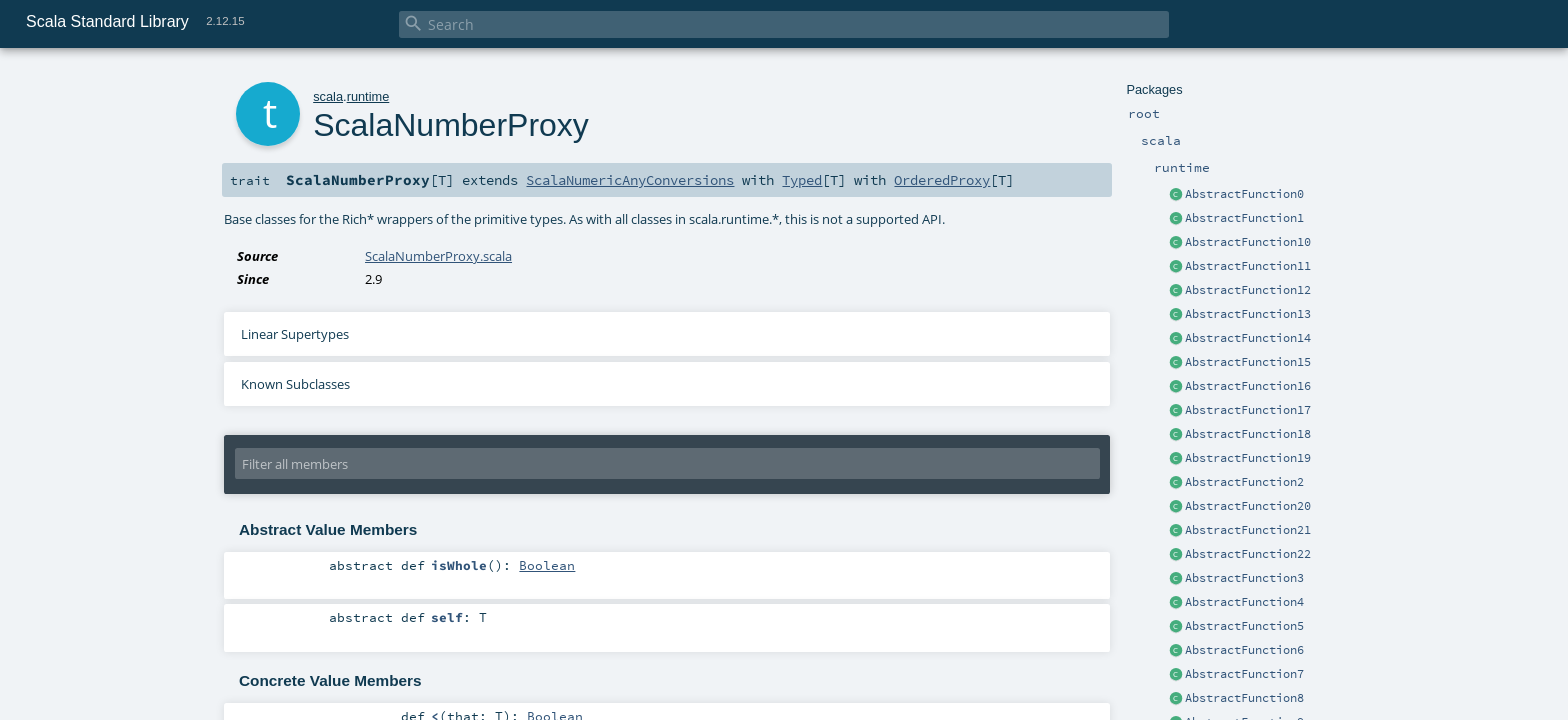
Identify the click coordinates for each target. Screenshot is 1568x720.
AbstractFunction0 (1244, 194)
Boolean (547, 565)
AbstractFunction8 (1244, 698)
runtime (368, 96)
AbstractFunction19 (1248, 458)
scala (328, 96)
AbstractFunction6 (1244, 650)
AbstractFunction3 (1244, 578)
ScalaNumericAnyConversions (630, 180)
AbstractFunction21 (1248, 530)
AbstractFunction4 (1244, 602)
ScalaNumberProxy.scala (438, 256)
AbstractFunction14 (1248, 338)
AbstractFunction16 (1248, 386)
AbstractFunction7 (1244, 674)
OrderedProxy (942, 180)
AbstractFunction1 (1244, 218)
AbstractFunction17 (1248, 410)
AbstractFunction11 (1248, 266)
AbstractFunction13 (1248, 314)
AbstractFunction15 (1248, 362)
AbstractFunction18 (1248, 434)
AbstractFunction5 (1244, 626)
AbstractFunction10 (1248, 242)
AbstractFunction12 (1248, 290)
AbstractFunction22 (1248, 554)
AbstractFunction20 (1248, 506)
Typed (802, 180)
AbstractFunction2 (1244, 482)
